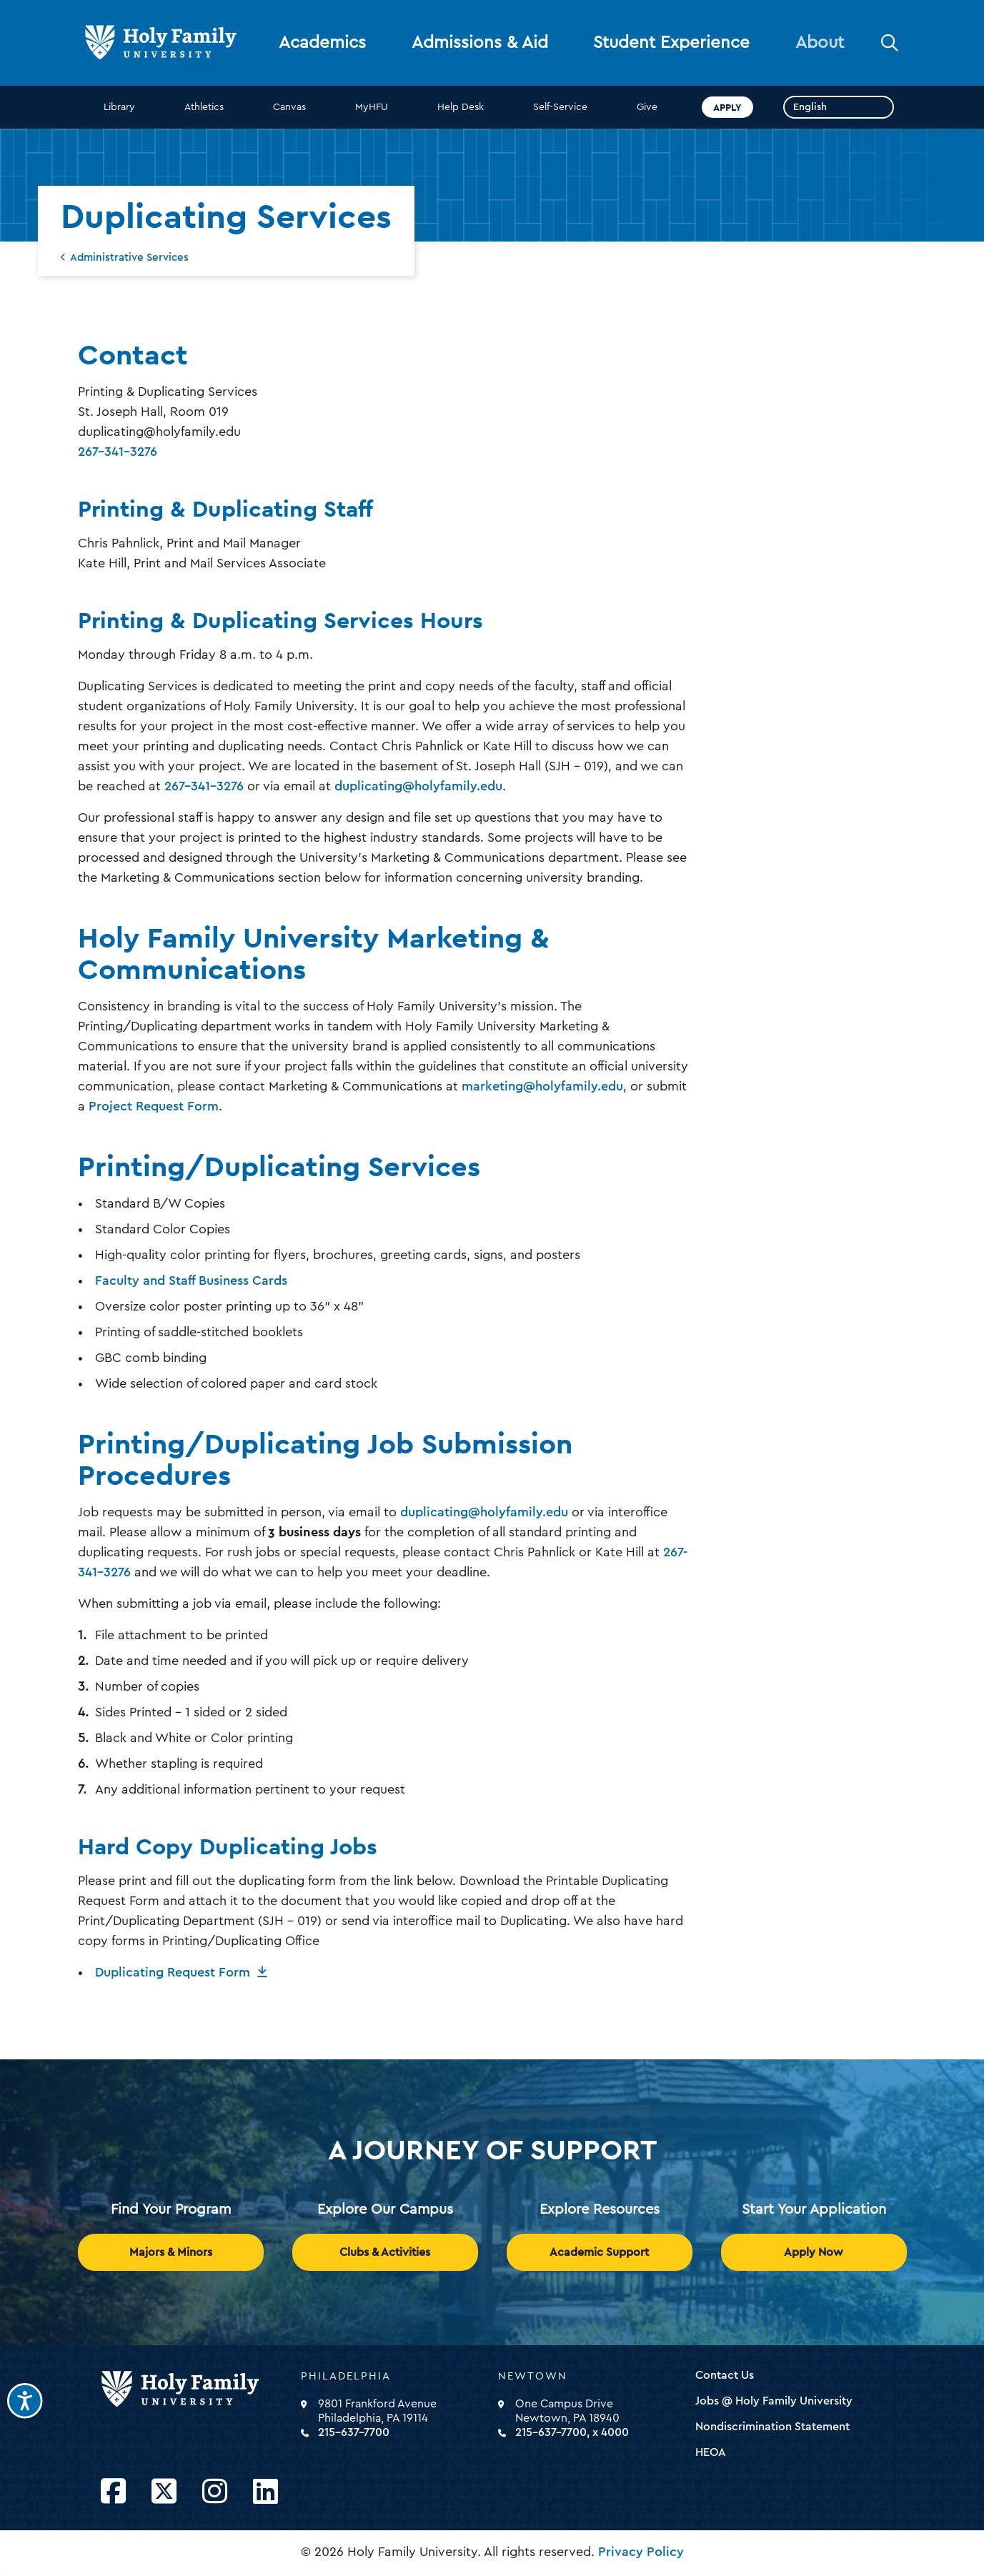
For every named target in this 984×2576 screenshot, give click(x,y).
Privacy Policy (641, 2551)
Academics (322, 42)
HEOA (710, 2452)
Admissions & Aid (480, 42)
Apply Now (813, 2252)
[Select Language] (838, 107)
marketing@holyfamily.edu (542, 1086)
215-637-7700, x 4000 (572, 2432)
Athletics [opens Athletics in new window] (204, 107)
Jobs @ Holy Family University (774, 2401)
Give (647, 107)
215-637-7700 (353, 2432)
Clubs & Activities (384, 2252)
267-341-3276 (117, 451)
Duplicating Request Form (172, 1972)
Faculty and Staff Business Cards (191, 1280)
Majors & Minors (170, 2252)
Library (119, 107)
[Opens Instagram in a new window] (214, 2492)
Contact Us (724, 2375)
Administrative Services (129, 257)
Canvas (289, 107)
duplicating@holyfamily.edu (418, 786)
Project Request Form (154, 1106)
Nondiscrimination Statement (772, 2426)
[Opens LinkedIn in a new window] (265, 2492)
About (819, 42)
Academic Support (599, 2252)
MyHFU (371, 107)
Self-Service (560, 107)
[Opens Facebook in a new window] (113, 2492)
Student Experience (671, 42)
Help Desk (460, 107)
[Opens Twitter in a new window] (164, 2492)
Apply (727, 107)
